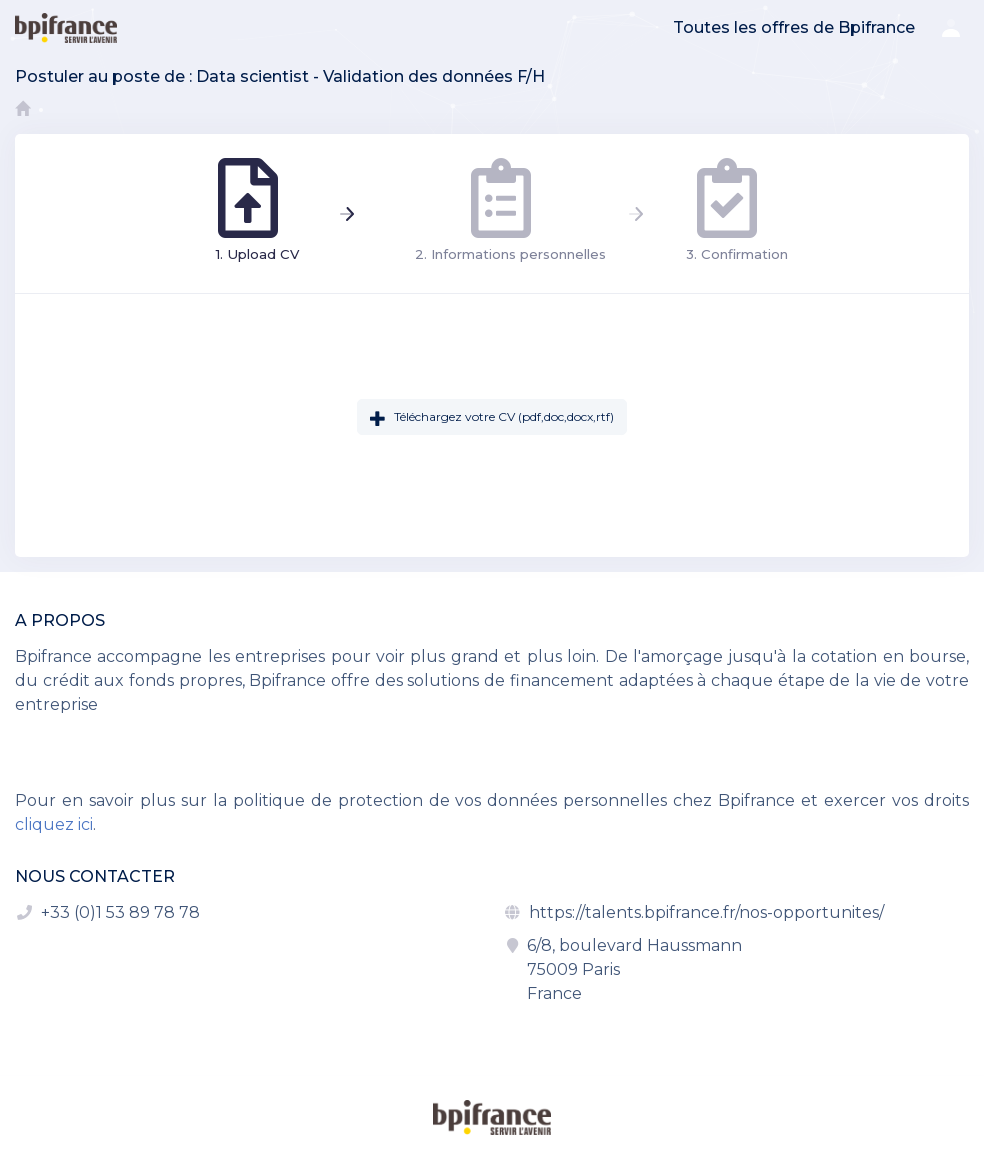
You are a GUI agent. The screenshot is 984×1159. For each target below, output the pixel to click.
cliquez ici (54, 824)
